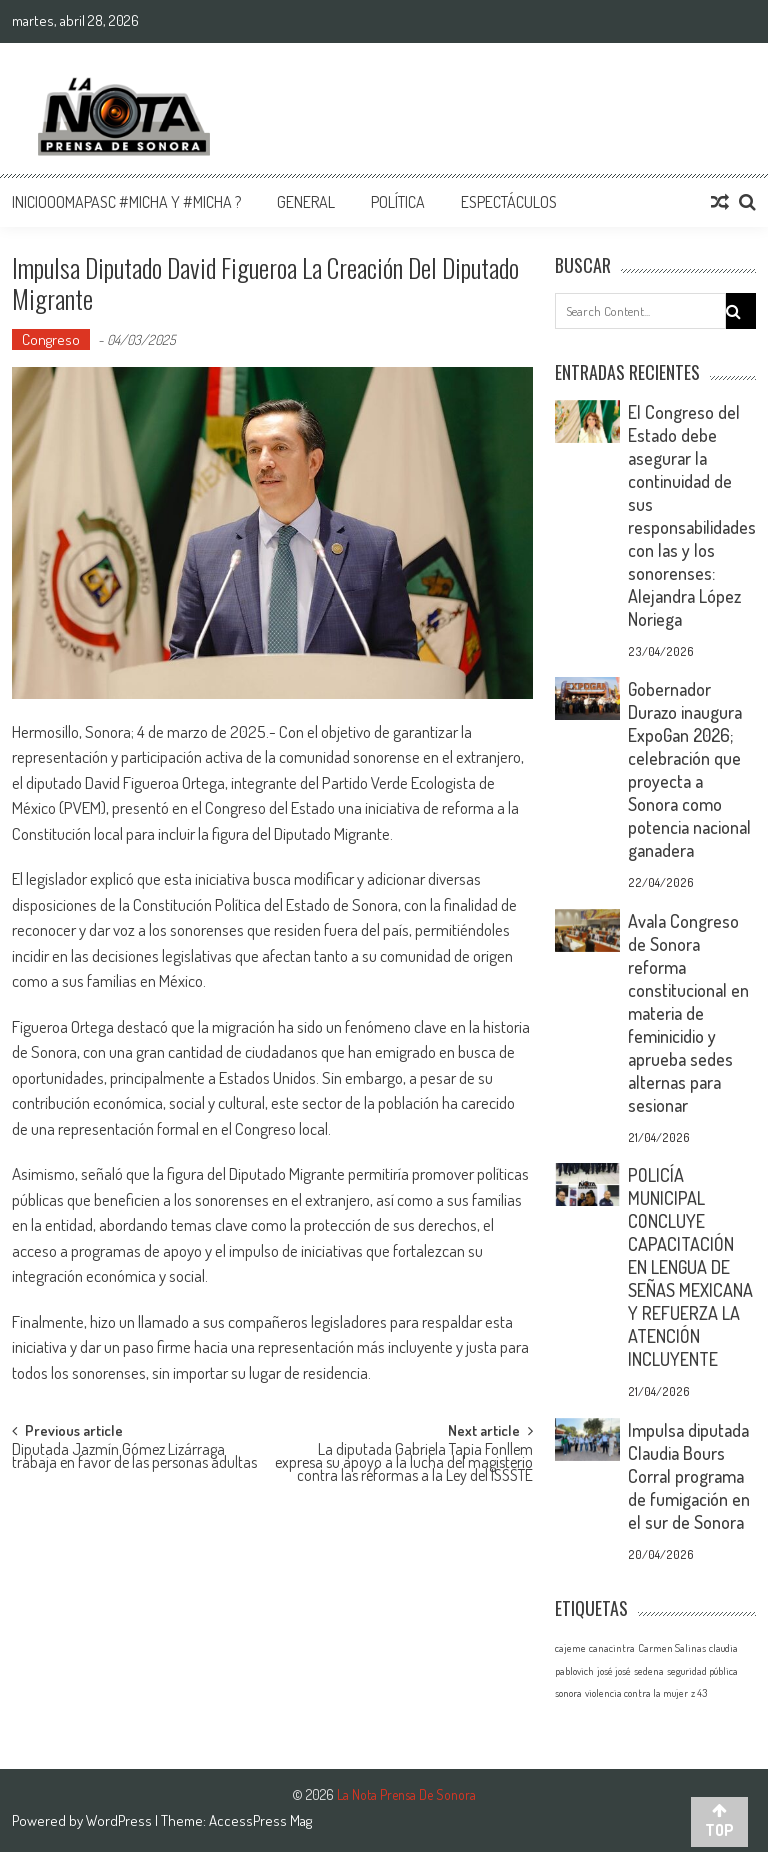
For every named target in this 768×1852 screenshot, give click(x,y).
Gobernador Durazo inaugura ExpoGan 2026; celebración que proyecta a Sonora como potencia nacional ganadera (689, 769)
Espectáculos (509, 202)
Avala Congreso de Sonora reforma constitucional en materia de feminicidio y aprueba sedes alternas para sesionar (688, 1013)
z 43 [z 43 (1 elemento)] (699, 1693)
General (306, 202)
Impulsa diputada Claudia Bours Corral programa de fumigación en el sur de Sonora (689, 1476)
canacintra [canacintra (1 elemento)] (612, 1648)
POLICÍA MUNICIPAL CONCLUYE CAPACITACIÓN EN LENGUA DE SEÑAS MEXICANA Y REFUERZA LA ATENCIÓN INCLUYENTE (690, 1267)
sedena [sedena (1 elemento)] (649, 1671)
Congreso (51, 339)
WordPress (120, 1820)
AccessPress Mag (260, 1820)
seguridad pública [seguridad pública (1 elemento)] (702, 1671)
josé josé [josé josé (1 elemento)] (614, 1671)
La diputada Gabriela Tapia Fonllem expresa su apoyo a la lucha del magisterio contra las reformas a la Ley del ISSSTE (404, 1459)
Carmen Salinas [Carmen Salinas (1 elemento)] (672, 1648)
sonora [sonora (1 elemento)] (568, 1693)
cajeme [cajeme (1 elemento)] (570, 1648)
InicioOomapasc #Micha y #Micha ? (126, 202)
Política (398, 202)
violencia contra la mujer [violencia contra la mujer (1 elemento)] (636, 1693)
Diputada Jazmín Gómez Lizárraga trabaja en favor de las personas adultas (134, 1457)
